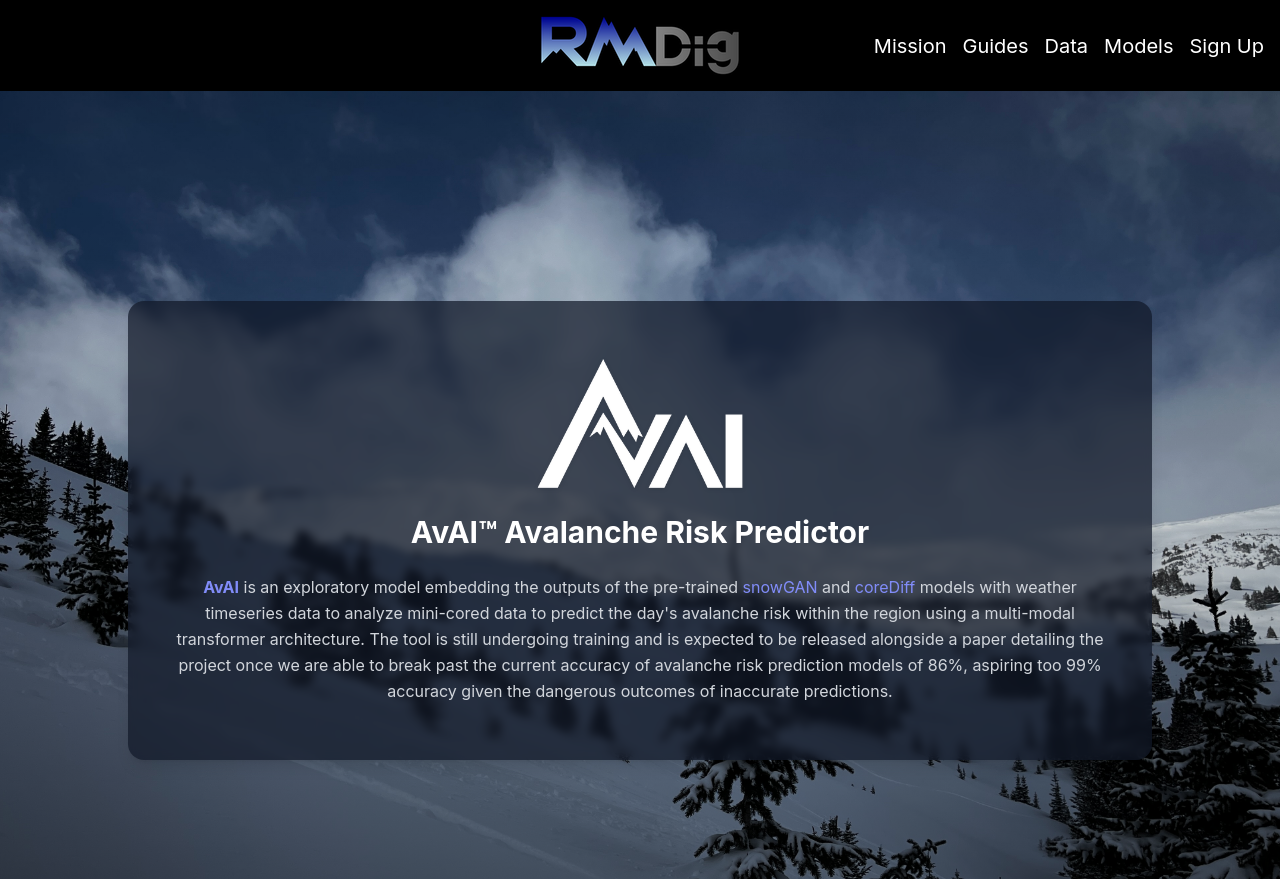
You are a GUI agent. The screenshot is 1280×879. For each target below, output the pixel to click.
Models (1138, 46)
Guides (996, 46)
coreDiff (885, 587)
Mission (910, 46)
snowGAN (780, 587)
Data (1067, 46)
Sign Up (1226, 46)
